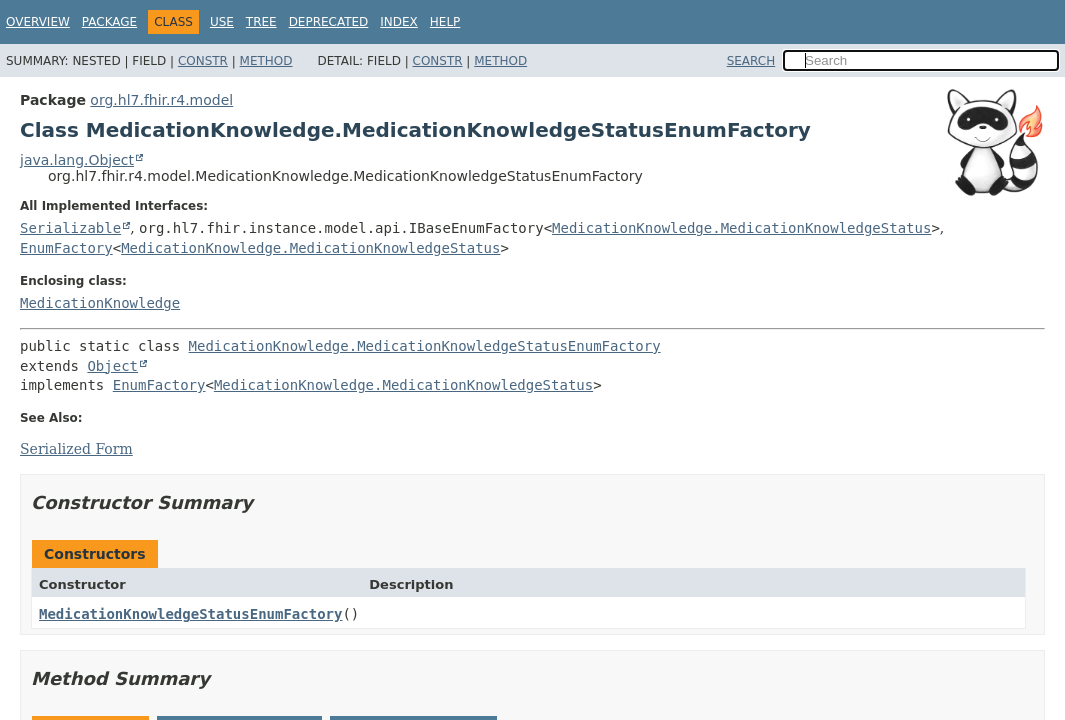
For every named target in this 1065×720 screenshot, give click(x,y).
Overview (38, 22)
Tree (261, 22)
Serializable (70, 228)
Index (399, 22)
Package (109, 22)
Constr (203, 61)
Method (266, 61)
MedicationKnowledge (100, 303)
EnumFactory (66, 248)
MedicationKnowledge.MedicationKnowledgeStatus (741, 228)
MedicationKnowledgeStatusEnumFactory (190, 614)
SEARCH (751, 61)
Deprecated (329, 22)
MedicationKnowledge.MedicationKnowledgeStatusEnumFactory (425, 346)
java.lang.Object (77, 160)
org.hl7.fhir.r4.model (161, 100)
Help (445, 22)
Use (222, 22)
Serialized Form (76, 449)
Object (112, 366)
